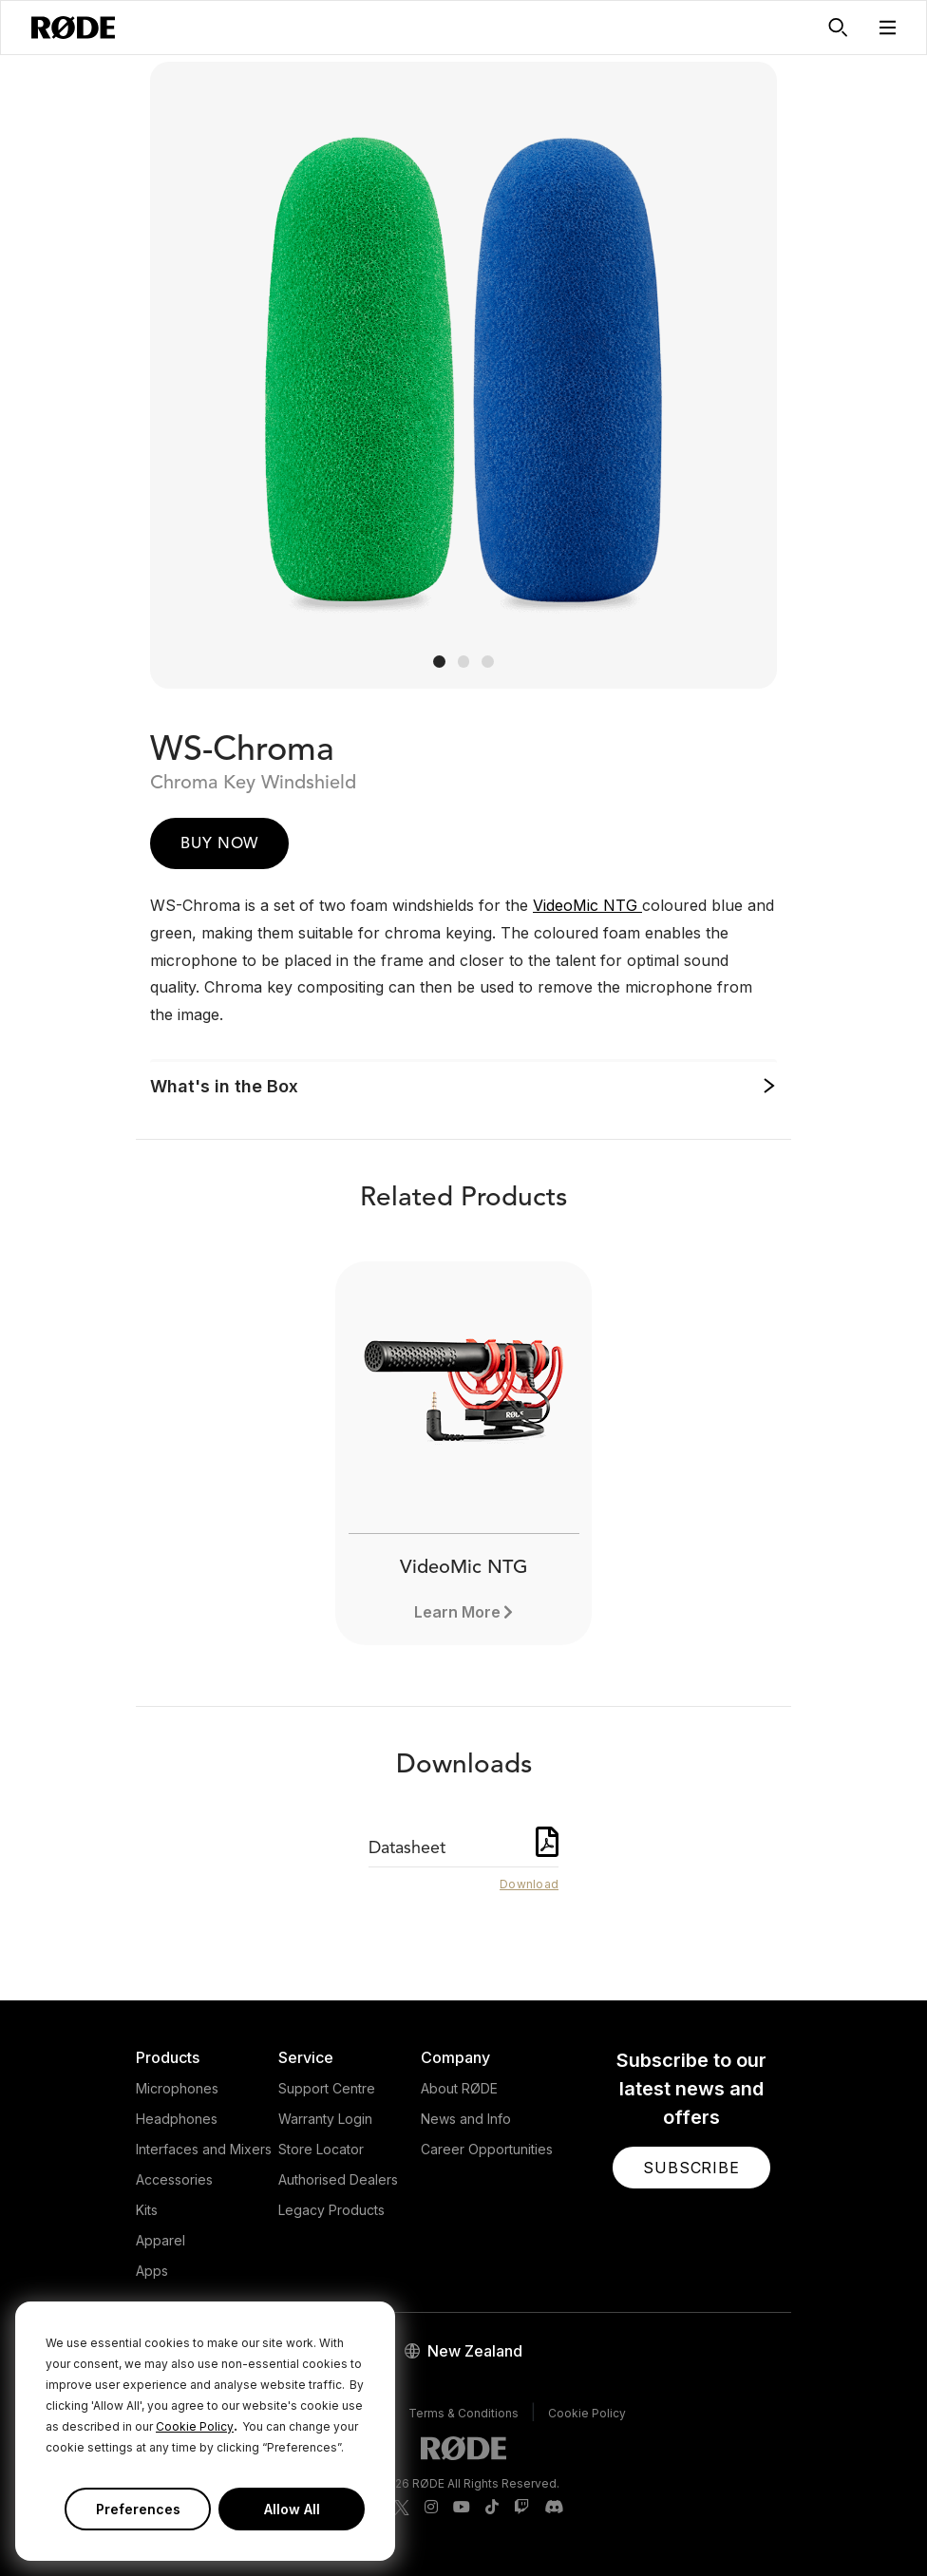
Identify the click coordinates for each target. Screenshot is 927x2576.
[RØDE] (73, 27)
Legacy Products (331, 2210)
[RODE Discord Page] (553, 2507)
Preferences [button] (138, 2509)
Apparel (160, 2240)
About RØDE (459, 2088)
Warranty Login (325, 2119)
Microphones (177, 2088)
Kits (147, 2210)
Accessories (174, 2179)
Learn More (457, 1611)
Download (529, 1884)
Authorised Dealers (338, 2179)
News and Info (466, 2119)
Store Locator (321, 2149)
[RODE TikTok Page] (492, 2507)
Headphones (177, 2119)
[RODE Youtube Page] (461, 2507)
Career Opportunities (487, 2149)
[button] (888, 27)
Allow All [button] (292, 2509)
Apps (152, 2271)
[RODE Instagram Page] (431, 2507)
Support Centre (326, 2088)
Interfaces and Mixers (204, 2149)
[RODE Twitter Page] (401, 2507)
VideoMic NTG (587, 905)
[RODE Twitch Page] (521, 2507)
